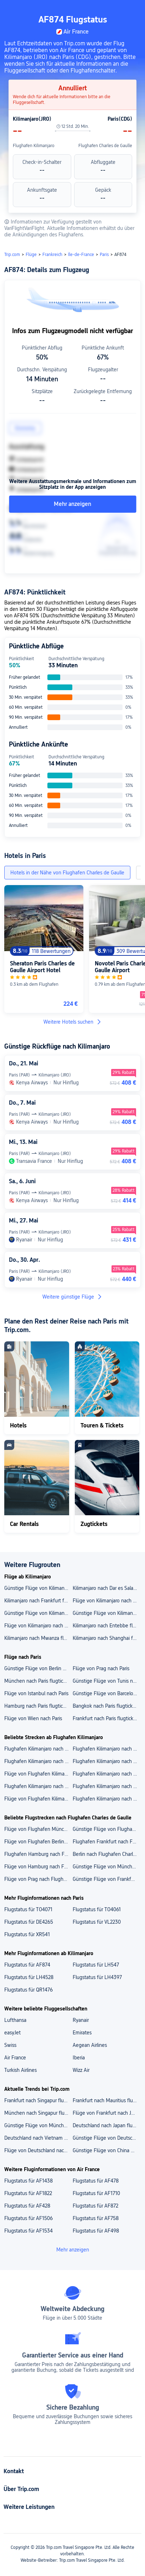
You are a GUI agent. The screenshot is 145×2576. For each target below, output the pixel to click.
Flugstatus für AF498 (96, 2231)
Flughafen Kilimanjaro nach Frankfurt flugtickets (106, 1799)
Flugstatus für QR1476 (28, 1990)
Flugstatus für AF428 (27, 2206)
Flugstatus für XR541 (27, 1934)
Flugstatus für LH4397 (97, 1977)
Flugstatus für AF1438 (28, 2181)
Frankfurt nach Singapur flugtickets (38, 2100)
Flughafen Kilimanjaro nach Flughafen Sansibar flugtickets (38, 1749)
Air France (15, 2057)
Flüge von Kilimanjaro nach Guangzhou (38, 1625)
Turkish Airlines (20, 2070)
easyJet (12, 2032)
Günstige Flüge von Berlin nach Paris (38, 1668)
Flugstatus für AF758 (96, 2218)
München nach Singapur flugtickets (38, 2113)
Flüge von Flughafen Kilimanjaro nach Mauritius (38, 1799)
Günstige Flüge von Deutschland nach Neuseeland (106, 2138)
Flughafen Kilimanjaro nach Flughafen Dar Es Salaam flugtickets (106, 1749)
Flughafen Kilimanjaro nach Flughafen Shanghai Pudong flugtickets (106, 1761)
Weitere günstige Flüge (72, 1297)
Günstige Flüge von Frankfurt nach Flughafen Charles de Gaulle (106, 1879)
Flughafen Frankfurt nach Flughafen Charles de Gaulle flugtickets (106, 1841)
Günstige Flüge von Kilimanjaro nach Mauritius (38, 1613)
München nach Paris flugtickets (38, 1681)
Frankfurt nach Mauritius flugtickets (106, 2100)
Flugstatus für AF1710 (96, 2193)
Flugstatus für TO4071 (28, 1909)
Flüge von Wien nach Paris (33, 1718)
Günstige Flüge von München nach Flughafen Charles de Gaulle (106, 1866)
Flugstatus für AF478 (96, 2181)
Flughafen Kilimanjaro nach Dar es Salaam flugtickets (38, 1786)
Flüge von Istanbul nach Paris (36, 1693)
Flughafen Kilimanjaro (34, 145)
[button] (132, 8)
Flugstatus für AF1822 (28, 2193)
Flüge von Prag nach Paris (101, 1668)
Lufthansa (15, 2020)
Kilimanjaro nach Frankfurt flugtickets (38, 1600)
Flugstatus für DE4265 (28, 1922)
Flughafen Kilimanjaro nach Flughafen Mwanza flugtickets (38, 1761)
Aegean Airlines (90, 2045)
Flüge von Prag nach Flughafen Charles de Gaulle (38, 1879)
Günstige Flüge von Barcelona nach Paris (106, 1693)
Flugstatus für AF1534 (28, 2231)
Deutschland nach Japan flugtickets (106, 2125)
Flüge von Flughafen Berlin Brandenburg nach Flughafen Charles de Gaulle (38, 1841)
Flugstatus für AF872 (95, 2206)
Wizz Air (81, 2070)
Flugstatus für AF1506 (28, 2218)
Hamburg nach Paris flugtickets (38, 1706)
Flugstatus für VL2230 (97, 1922)
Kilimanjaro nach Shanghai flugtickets (106, 1638)
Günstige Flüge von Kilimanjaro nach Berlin (38, 1588)
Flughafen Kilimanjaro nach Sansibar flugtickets (106, 1774)
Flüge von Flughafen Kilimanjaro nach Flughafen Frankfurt (38, 1774)
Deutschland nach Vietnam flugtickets (38, 2138)
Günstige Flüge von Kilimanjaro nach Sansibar (106, 1613)
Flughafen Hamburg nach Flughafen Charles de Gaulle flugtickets (38, 1854)
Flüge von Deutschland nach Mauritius (38, 2150)
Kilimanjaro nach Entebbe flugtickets (106, 1625)
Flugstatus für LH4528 (28, 1977)
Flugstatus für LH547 (96, 1965)
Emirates (82, 2032)
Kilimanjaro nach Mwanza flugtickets (38, 1638)
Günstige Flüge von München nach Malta (38, 2125)
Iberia (79, 2057)
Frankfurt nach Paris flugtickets (106, 1718)
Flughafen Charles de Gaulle (105, 145)
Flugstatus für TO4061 (97, 1909)
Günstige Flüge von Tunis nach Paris (106, 1681)
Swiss (10, 2045)
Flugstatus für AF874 (27, 1965)
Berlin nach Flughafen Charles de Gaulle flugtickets (106, 1854)
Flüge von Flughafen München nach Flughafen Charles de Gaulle (38, 1829)
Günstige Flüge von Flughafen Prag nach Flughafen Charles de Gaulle (106, 1829)
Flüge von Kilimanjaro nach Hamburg (106, 1600)
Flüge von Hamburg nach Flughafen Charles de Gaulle (38, 1866)
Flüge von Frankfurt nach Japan (106, 2113)
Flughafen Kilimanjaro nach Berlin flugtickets (106, 1786)
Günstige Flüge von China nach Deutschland (106, 2150)
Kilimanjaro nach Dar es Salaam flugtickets (106, 1588)
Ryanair (81, 2020)
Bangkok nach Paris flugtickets (106, 1706)
